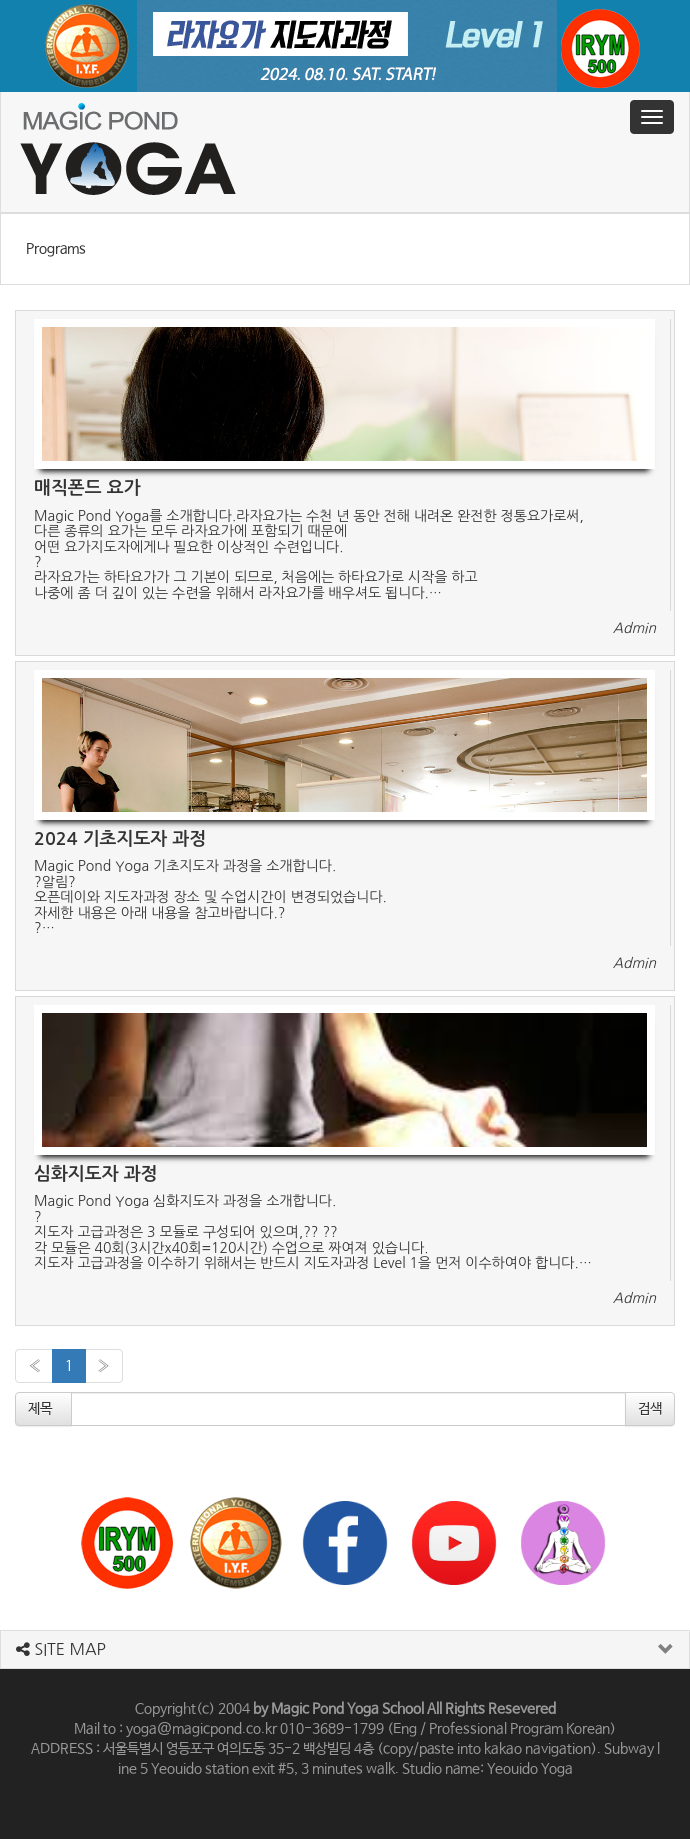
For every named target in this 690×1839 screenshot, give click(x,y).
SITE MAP (61, 1649)
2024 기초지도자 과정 (120, 839)
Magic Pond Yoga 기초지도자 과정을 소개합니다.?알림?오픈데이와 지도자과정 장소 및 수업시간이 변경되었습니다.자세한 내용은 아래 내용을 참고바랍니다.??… (210, 897)
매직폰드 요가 (87, 488)
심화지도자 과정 (95, 1174)
